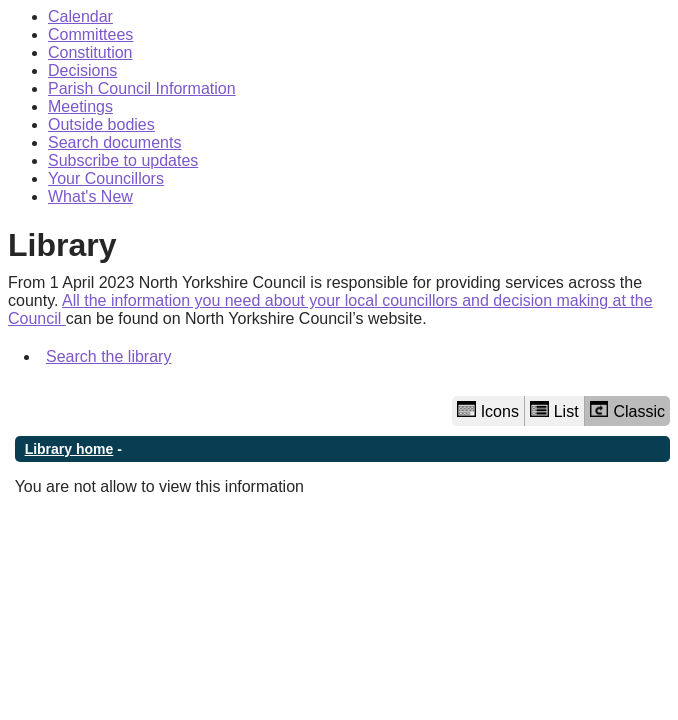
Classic (627, 410)
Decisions (82, 70)
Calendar (80, 16)
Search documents (114, 142)
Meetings (80, 106)
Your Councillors (106, 178)
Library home (69, 449)
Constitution (90, 52)
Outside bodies (101, 124)
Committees (90, 34)
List (554, 410)
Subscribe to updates (123, 160)
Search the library (108, 356)
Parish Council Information (142, 88)
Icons (488, 410)
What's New (90, 196)
